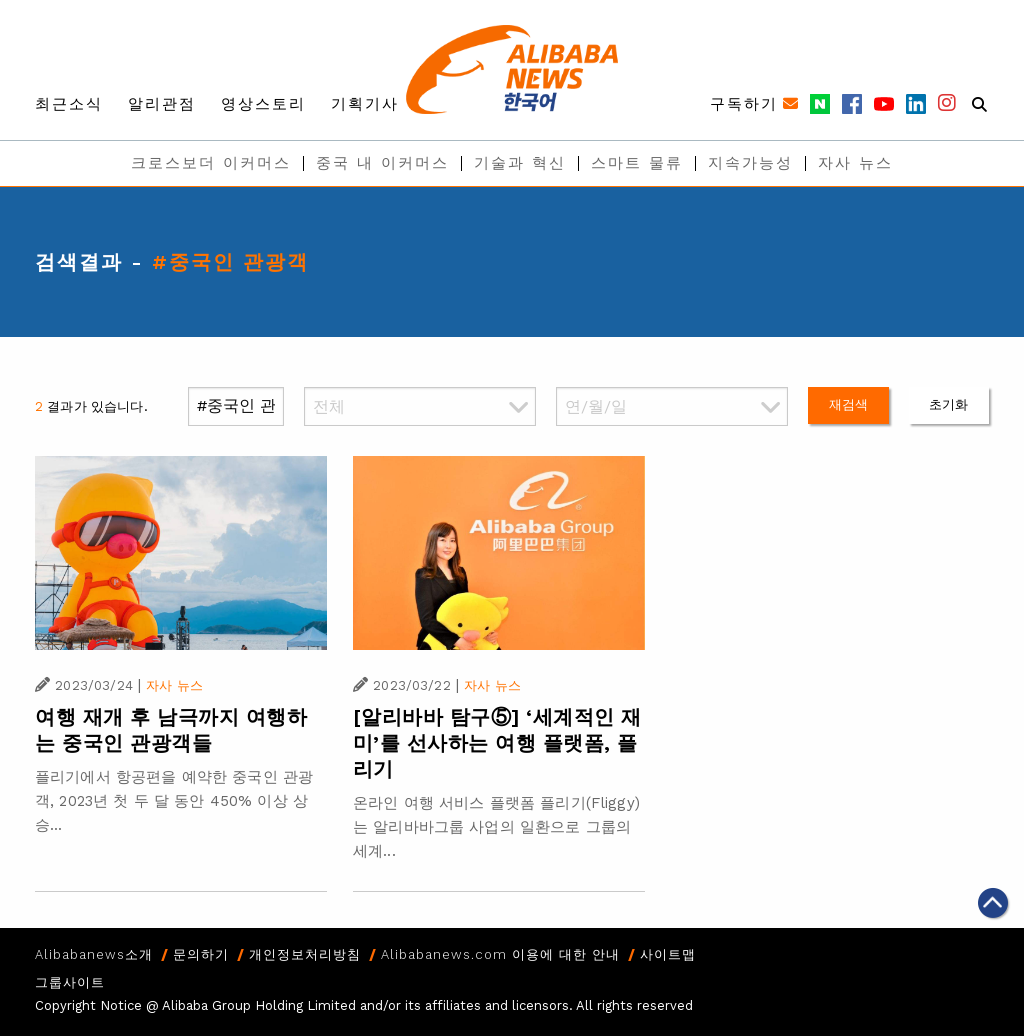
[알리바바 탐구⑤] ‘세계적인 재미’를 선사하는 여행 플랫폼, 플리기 (497, 743)
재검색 (848, 404)
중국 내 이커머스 (382, 163)
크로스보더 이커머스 (211, 163)
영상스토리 (263, 104)
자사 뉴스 (855, 163)
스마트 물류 (637, 163)
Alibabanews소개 (94, 954)
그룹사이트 (70, 982)
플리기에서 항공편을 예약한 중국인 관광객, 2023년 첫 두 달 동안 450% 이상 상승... (174, 801)
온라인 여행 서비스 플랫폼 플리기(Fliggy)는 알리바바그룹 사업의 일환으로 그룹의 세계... (496, 827)
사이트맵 (668, 954)
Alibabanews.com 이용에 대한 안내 (500, 954)
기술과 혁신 (520, 163)
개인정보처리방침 (305, 954)
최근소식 (69, 104)
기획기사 (365, 104)
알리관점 (162, 104)
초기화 (948, 404)
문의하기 (201, 954)
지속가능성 (750, 163)
